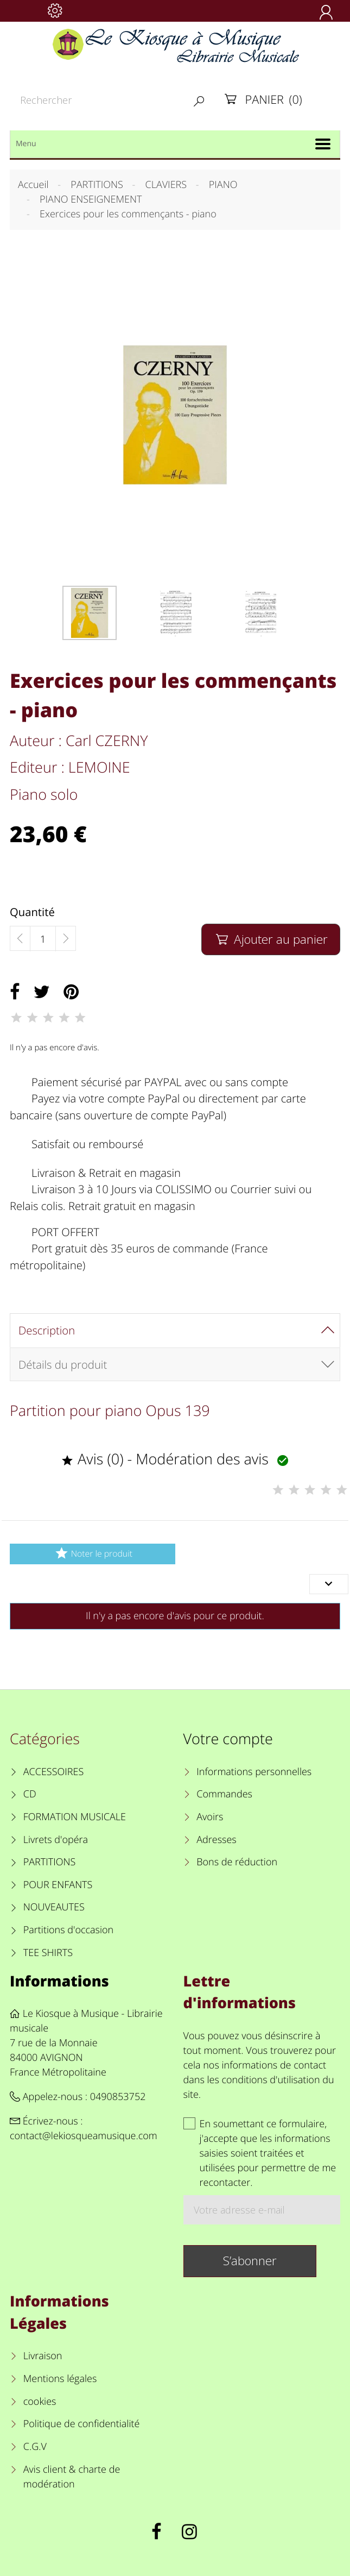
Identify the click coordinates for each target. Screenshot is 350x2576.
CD (29, 1794)
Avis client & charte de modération (71, 2477)
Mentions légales (60, 2378)
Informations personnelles (253, 1771)
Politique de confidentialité (81, 2423)
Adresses (216, 1839)
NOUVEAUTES (54, 1907)
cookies (39, 2401)
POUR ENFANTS (58, 1884)
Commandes (224, 1794)
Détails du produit (62, 1364)
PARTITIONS (49, 1862)
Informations (59, 1981)
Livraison (42, 2355)
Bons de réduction (236, 1862)
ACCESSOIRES (53, 1771)
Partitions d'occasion (68, 1929)
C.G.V (35, 2446)
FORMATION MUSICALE (74, 1816)
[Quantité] (43, 938)
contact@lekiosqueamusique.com (83, 2135)
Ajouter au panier (270, 939)
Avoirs (209, 1816)
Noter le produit (92, 1553)
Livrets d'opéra (55, 1839)
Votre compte (228, 1738)
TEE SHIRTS (48, 1952)
